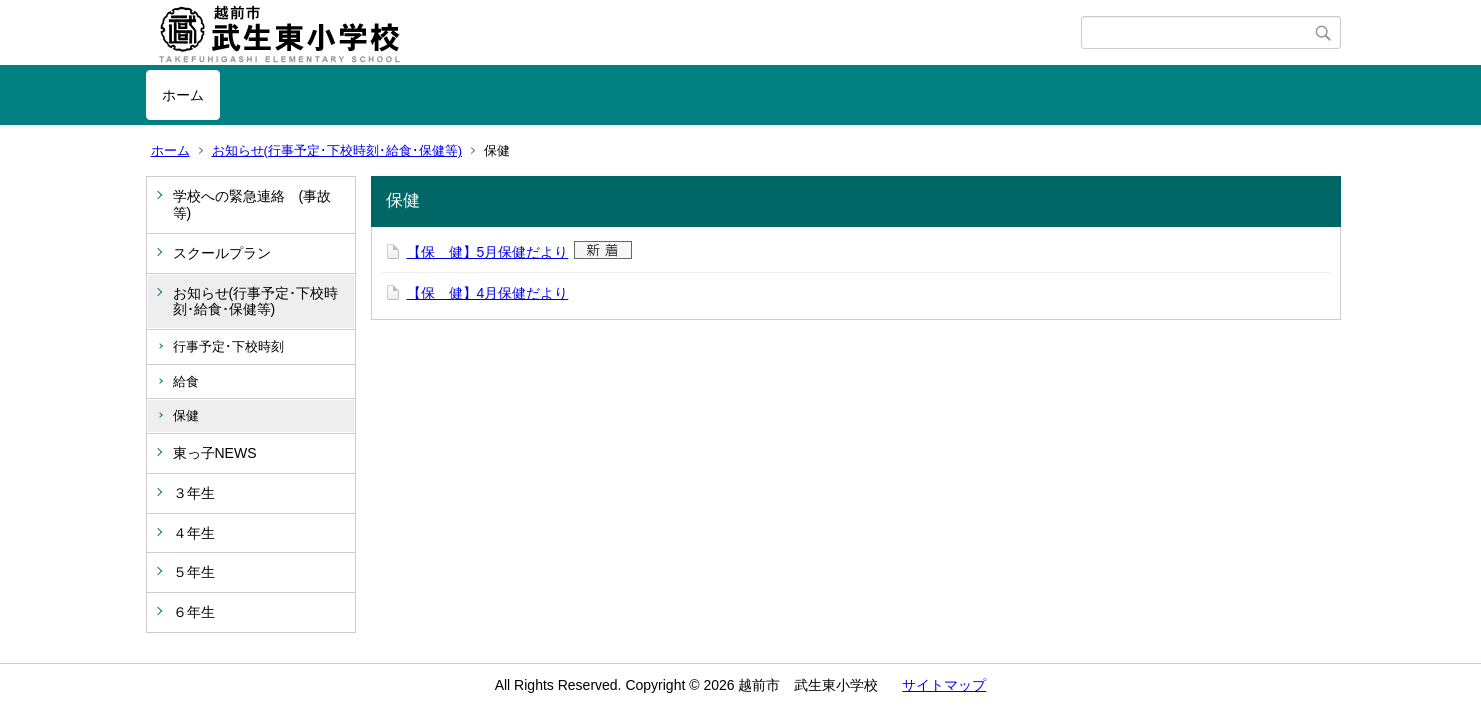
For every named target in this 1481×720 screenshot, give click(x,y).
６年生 (194, 612)
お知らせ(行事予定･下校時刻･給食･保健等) (337, 150)
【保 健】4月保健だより (488, 293)
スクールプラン (222, 253)
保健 (186, 415)
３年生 (194, 493)
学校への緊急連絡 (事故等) (252, 204)
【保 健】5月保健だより (488, 252)
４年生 (194, 533)
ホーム (183, 95)
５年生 (194, 572)
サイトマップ (944, 685)
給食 (186, 381)
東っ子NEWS (215, 453)
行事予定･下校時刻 (228, 346)
